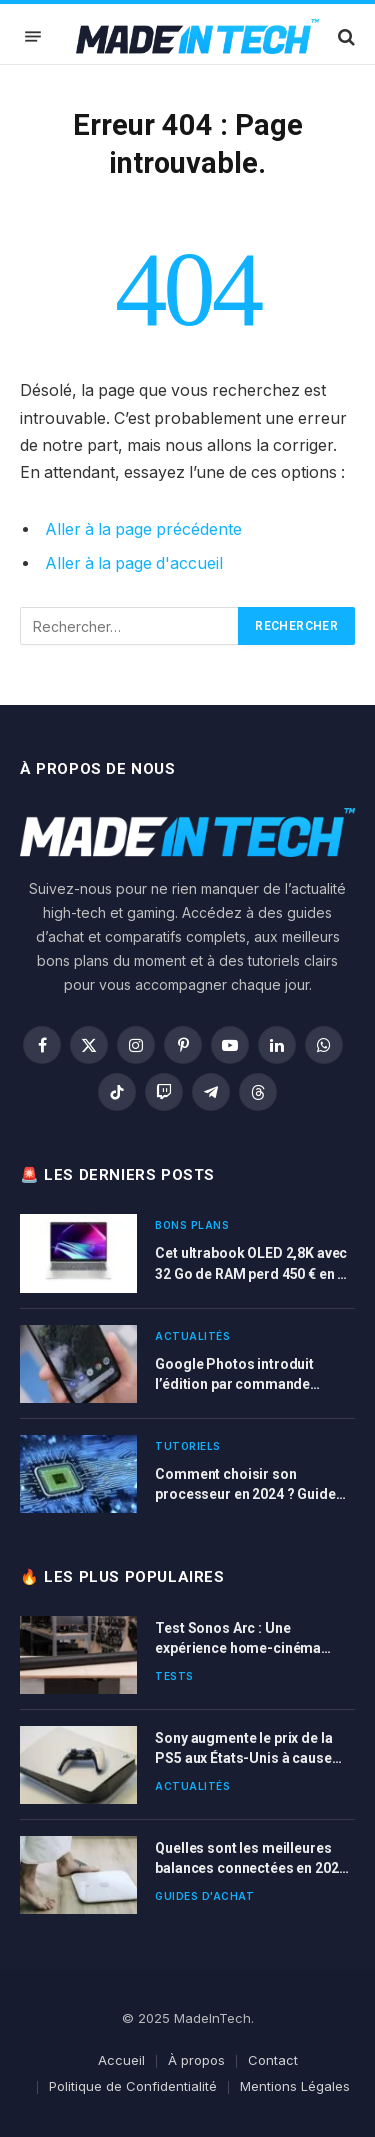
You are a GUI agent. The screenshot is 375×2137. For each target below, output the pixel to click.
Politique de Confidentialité (133, 2086)
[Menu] (33, 36)
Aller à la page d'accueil (134, 563)
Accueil (121, 2060)
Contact (273, 2060)
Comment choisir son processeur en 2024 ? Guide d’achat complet (245, 1494)
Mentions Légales (295, 2086)
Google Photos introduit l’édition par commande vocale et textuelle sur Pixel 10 (253, 1384)
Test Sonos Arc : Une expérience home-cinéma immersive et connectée (238, 1648)
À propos (196, 2060)
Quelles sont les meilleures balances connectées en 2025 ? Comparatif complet (250, 1868)
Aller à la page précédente (143, 529)
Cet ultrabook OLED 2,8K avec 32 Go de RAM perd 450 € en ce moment (254, 1273)
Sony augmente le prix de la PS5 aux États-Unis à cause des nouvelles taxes (243, 1758)
